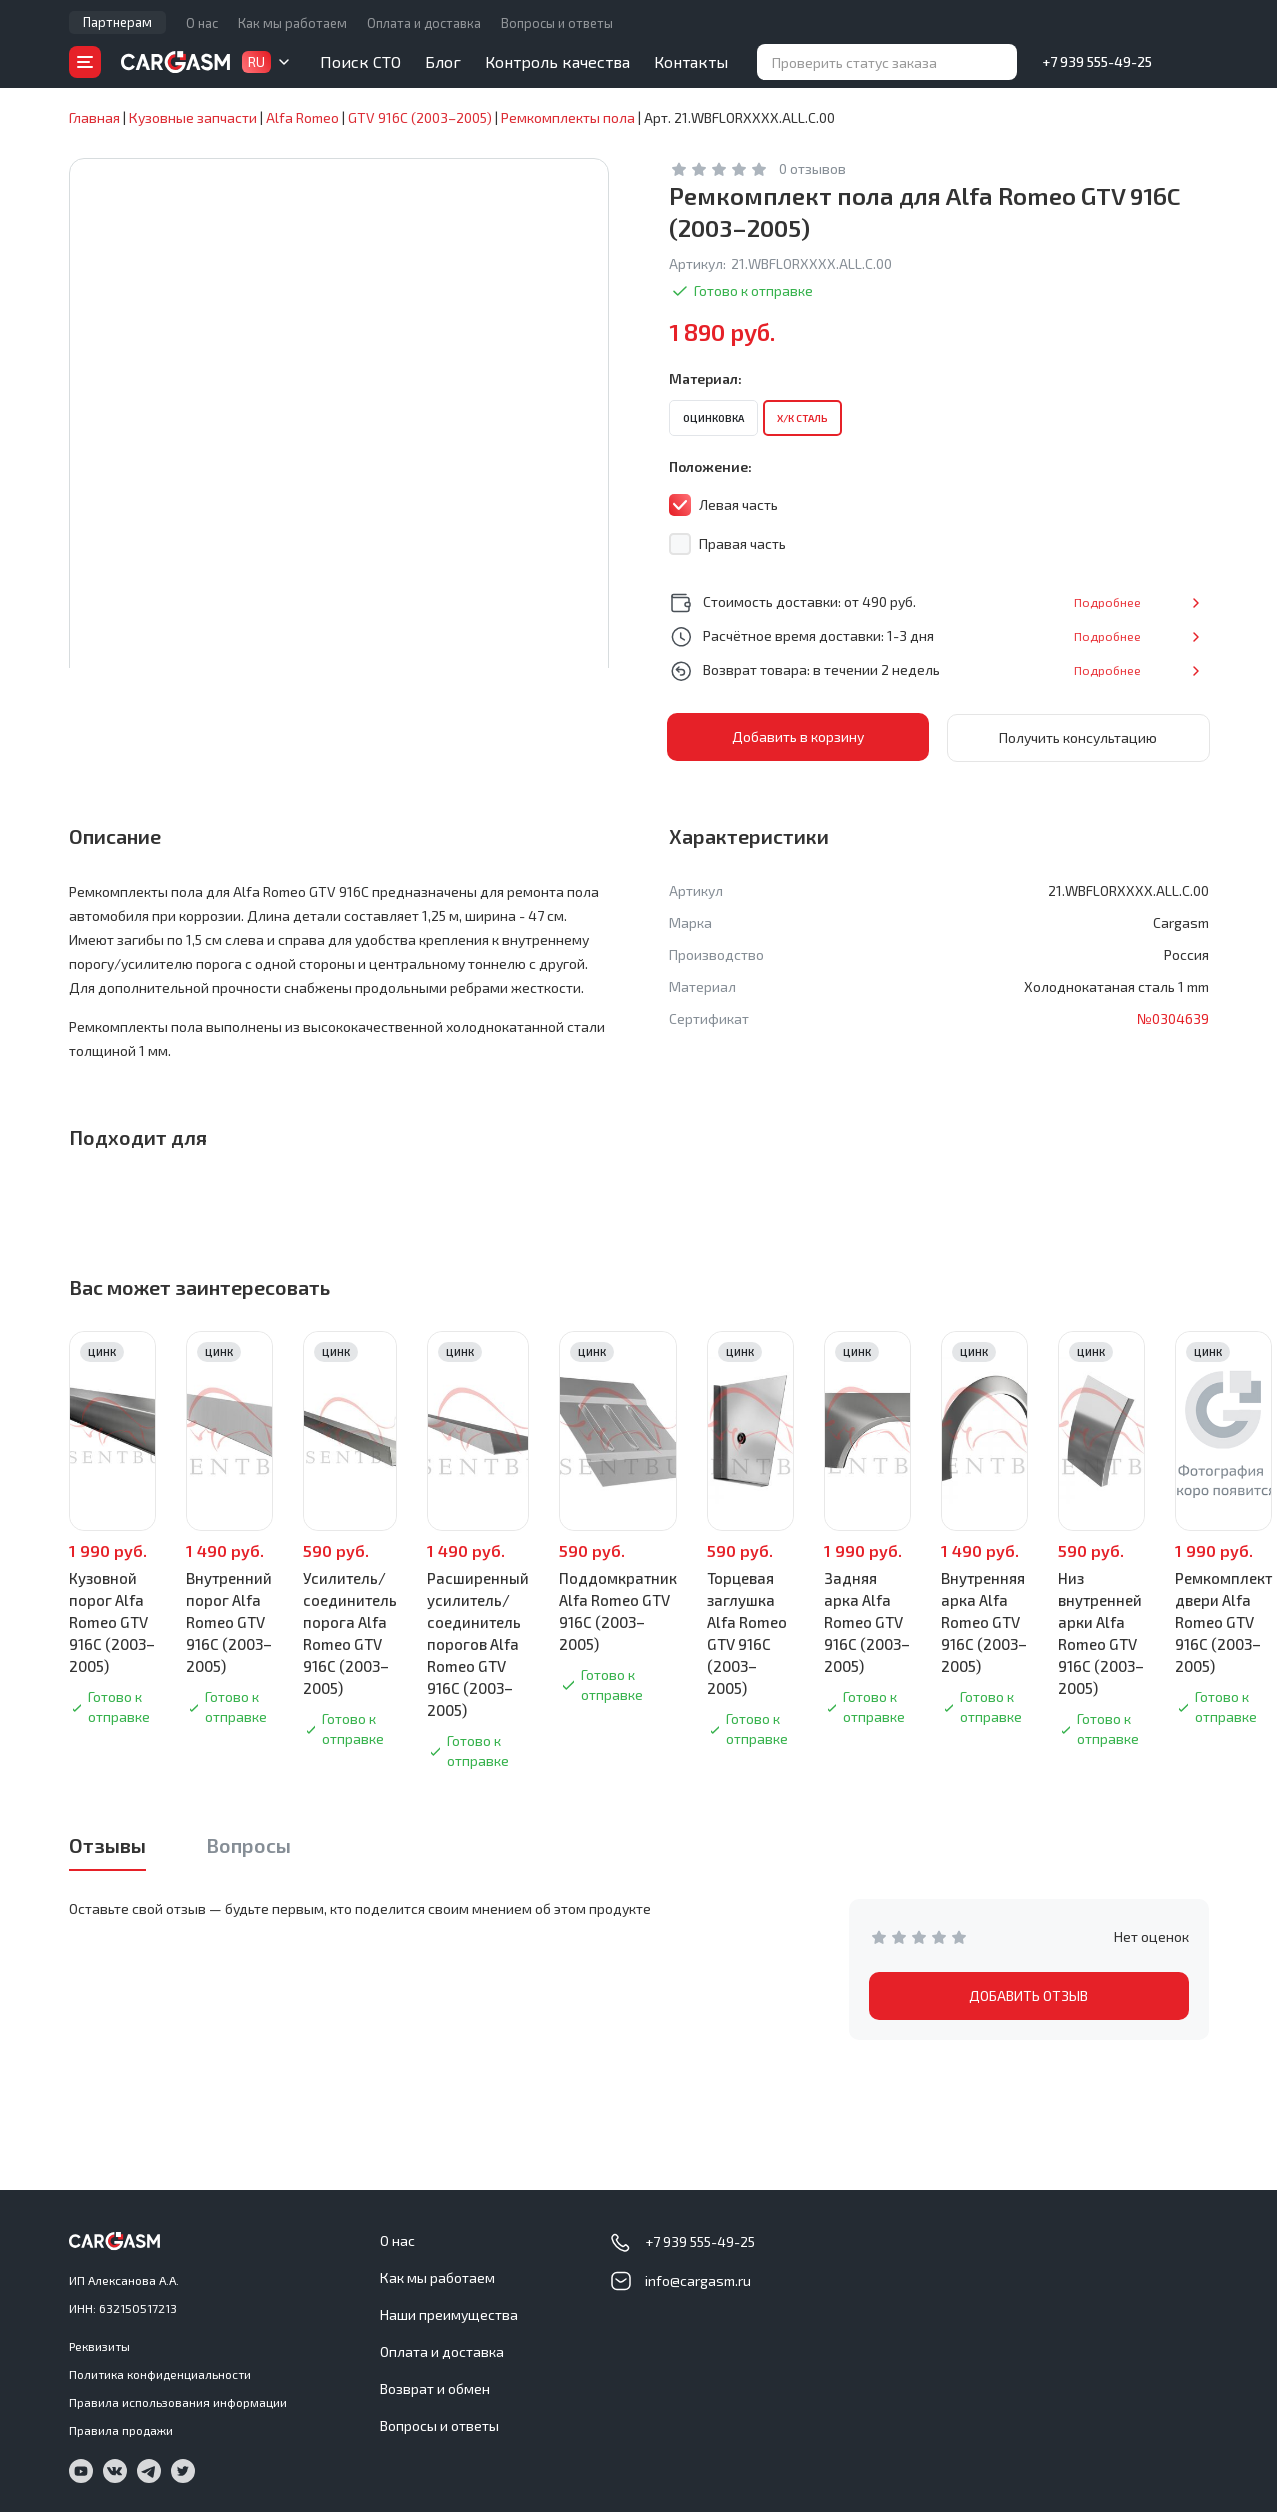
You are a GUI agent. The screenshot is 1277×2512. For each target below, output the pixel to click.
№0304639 (1173, 1017)
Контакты (691, 61)
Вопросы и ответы (557, 23)
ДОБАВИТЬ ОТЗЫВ (1028, 1994)
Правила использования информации (178, 2401)
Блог (443, 61)
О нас (202, 23)
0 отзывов (812, 168)
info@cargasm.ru (698, 2279)
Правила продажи (121, 2429)
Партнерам (117, 22)
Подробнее (1143, 601)
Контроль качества (557, 61)
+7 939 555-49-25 (1097, 61)
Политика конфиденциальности (160, 2373)
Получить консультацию (1078, 736)
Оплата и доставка (424, 23)
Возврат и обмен (435, 2387)
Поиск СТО (360, 61)
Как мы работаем (292, 23)
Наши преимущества (449, 2313)
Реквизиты (99, 2345)
